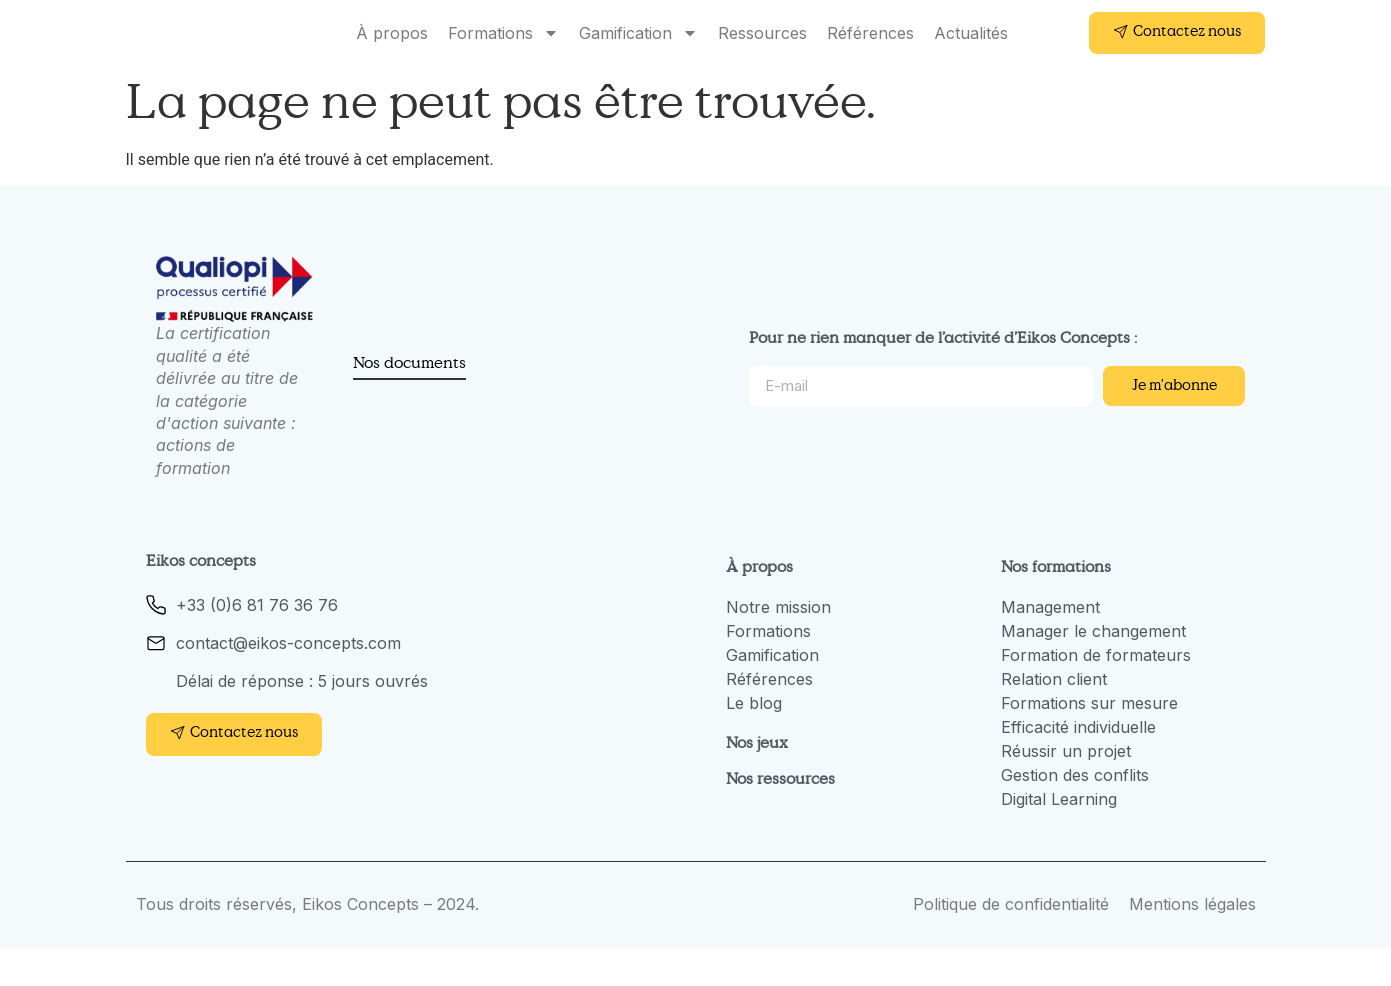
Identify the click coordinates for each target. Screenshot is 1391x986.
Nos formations (1056, 604)
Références (870, 52)
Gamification (638, 52)
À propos (392, 52)
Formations (503, 52)
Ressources (762, 52)
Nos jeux (757, 780)
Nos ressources (780, 816)
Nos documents (409, 400)
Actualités (971, 52)
